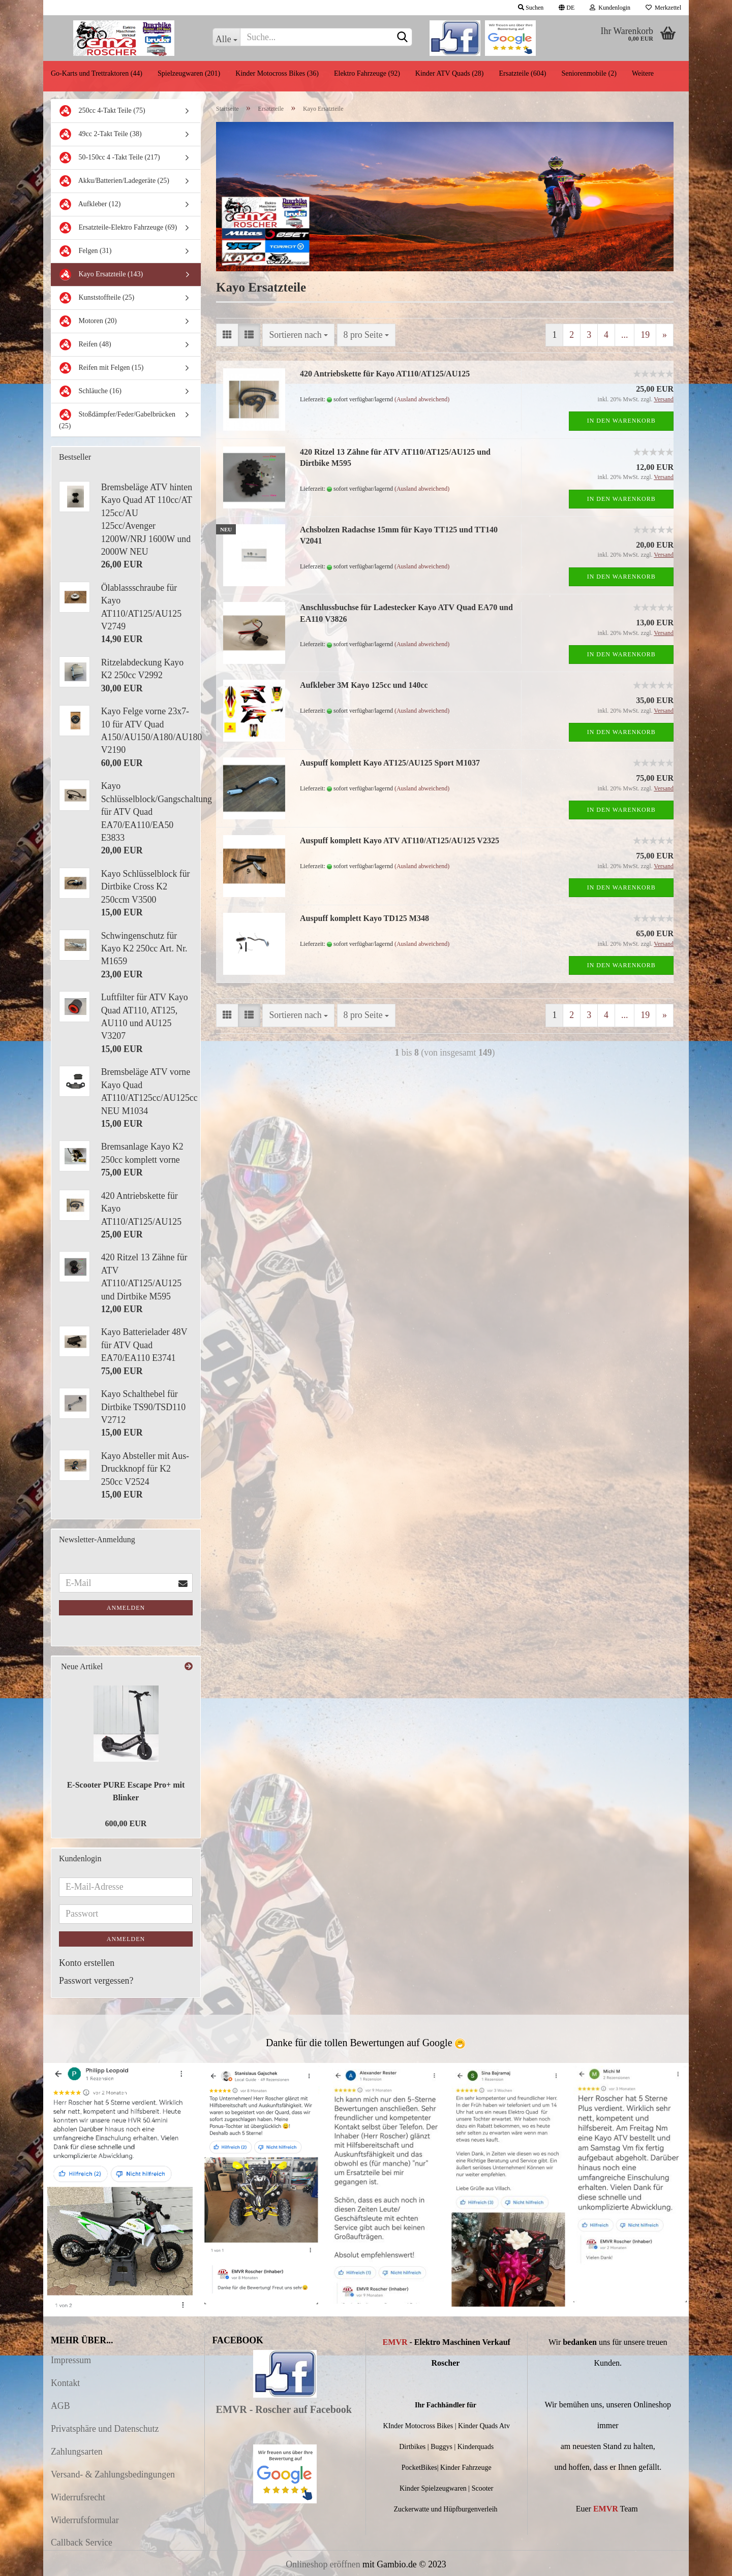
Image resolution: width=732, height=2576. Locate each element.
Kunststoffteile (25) (96, 298)
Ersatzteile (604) (522, 73)
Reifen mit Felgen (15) (101, 368)
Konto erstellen (86, 1963)
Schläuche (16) (90, 391)
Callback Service (81, 2542)
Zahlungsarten (77, 2451)
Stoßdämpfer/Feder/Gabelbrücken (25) (117, 419)
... (624, 335)
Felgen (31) (85, 251)
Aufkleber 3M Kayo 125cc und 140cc (364, 685)
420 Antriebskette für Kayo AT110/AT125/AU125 (385, 373)
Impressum (71, 2360)
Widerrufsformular (85, 2520)
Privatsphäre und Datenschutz (105, 2429)
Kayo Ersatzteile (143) (101, 274)
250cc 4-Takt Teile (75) (102, 111)
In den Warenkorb (621, 420)
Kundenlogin (610, 7)
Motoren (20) (88, 321)
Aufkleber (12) (89, 204)
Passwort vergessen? (96, 1981)
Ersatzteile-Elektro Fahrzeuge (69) (118, 227)
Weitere (643, 73)
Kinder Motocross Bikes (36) (277, 73)
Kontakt (65, 2383)
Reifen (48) (85, 344)
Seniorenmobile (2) (588, 73)
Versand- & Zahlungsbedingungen (113, 2474)
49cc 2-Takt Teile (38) (100, 134)
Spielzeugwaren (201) (189, 73)
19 (645, 335)
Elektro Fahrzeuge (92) (367, 73)
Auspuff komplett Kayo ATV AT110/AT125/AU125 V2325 (399, 840)
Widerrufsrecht (78, 2497)
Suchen (530, 7)
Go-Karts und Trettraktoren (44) (96, 73)
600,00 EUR (126, 1823)
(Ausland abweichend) (421, 399)
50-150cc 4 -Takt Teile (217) (109, 157)
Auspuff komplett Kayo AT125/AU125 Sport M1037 (390, 762)
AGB (60, 2406)
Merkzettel (663, 7)
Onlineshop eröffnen (323, 2564)
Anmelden (126, 1607)
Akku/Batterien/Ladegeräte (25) (114, 181)
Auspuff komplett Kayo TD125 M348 (364, 918)
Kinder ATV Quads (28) (449, 73)
